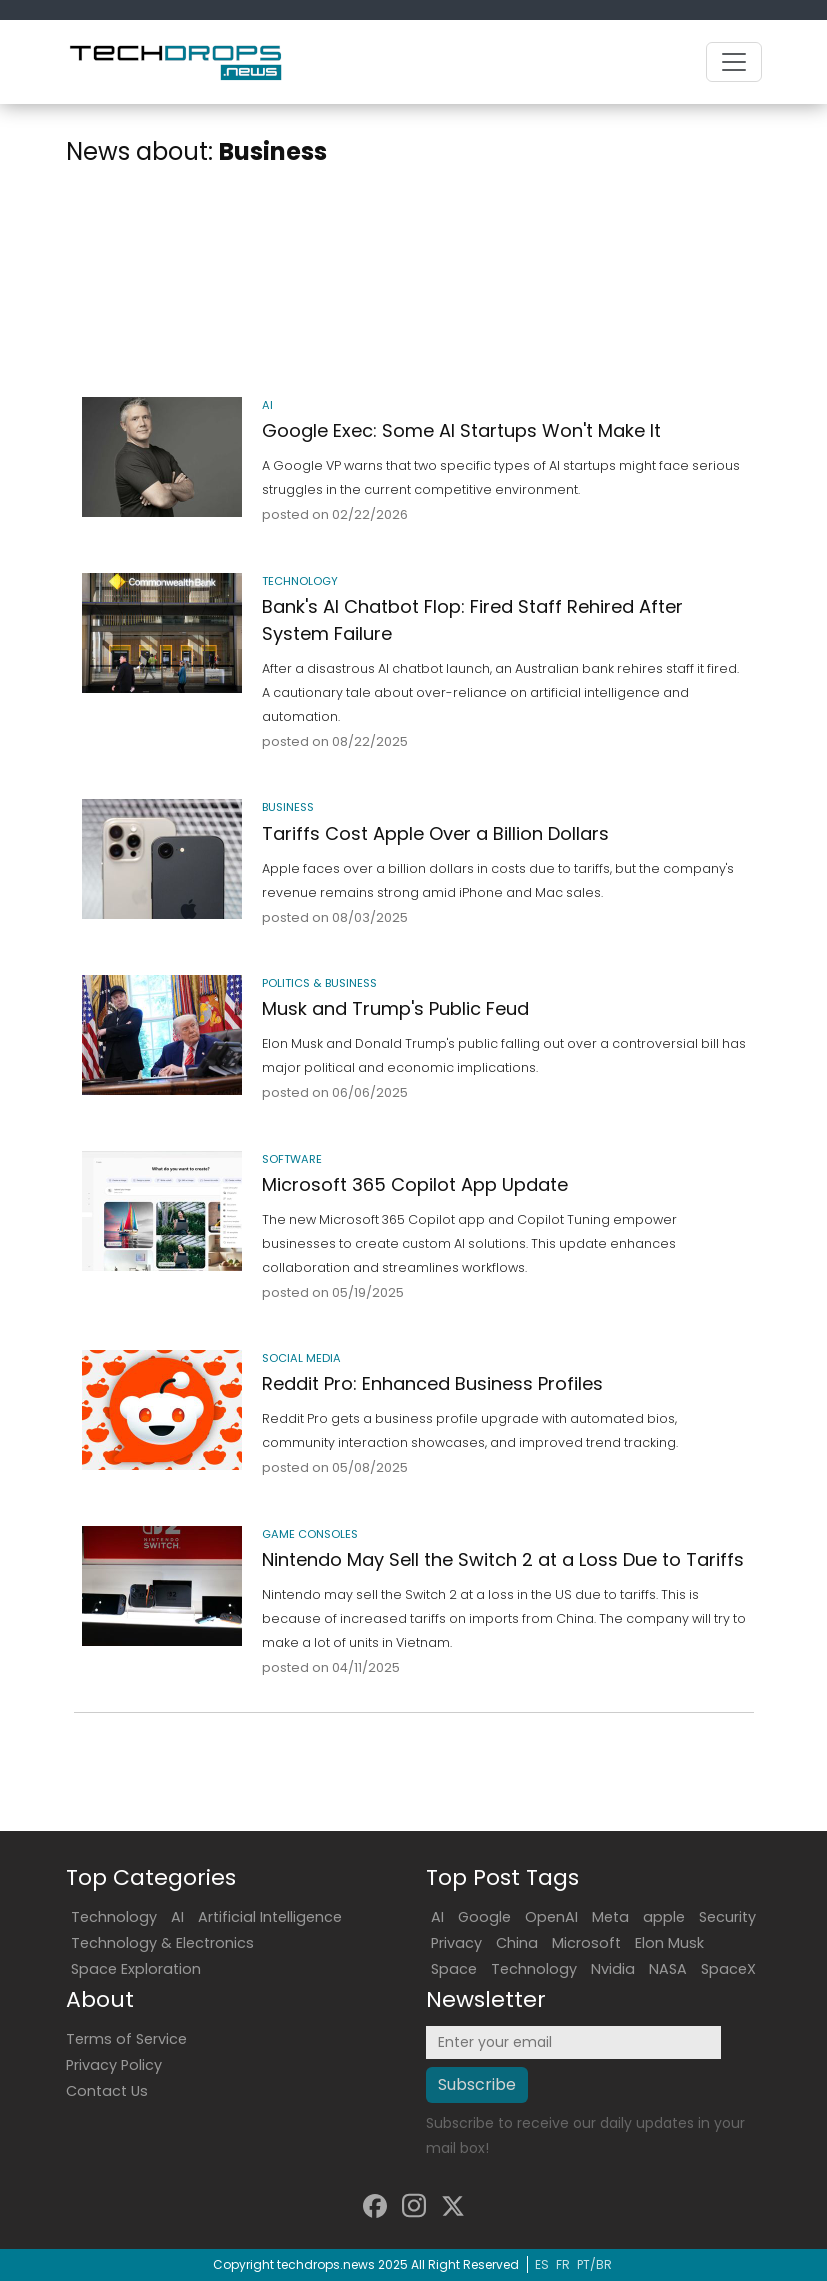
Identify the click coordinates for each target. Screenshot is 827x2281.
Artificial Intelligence (270, 1917)
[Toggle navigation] (734, 62)
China (517, 1943)
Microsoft (586, 1943)
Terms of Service (126, 2039)
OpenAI (551, 1917)
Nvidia (613, 1969)
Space (454, 1969)
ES (542, 2264)
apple (664, 1917)
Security (727, 1917)
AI (177, 1917)
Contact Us (107, 2091)
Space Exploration (136, 1969)
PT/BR (594, 2264)
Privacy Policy (114, 2065)
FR (563, 2264)
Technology (114, 1917)
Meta (610, 1917)
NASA (668, 1969)
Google (484, 1917)
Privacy (456, 1943)
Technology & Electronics (162, 1943)
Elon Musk (669, 1943)
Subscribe (477, 2084)
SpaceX (728, 1969)
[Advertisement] (414, 285)
